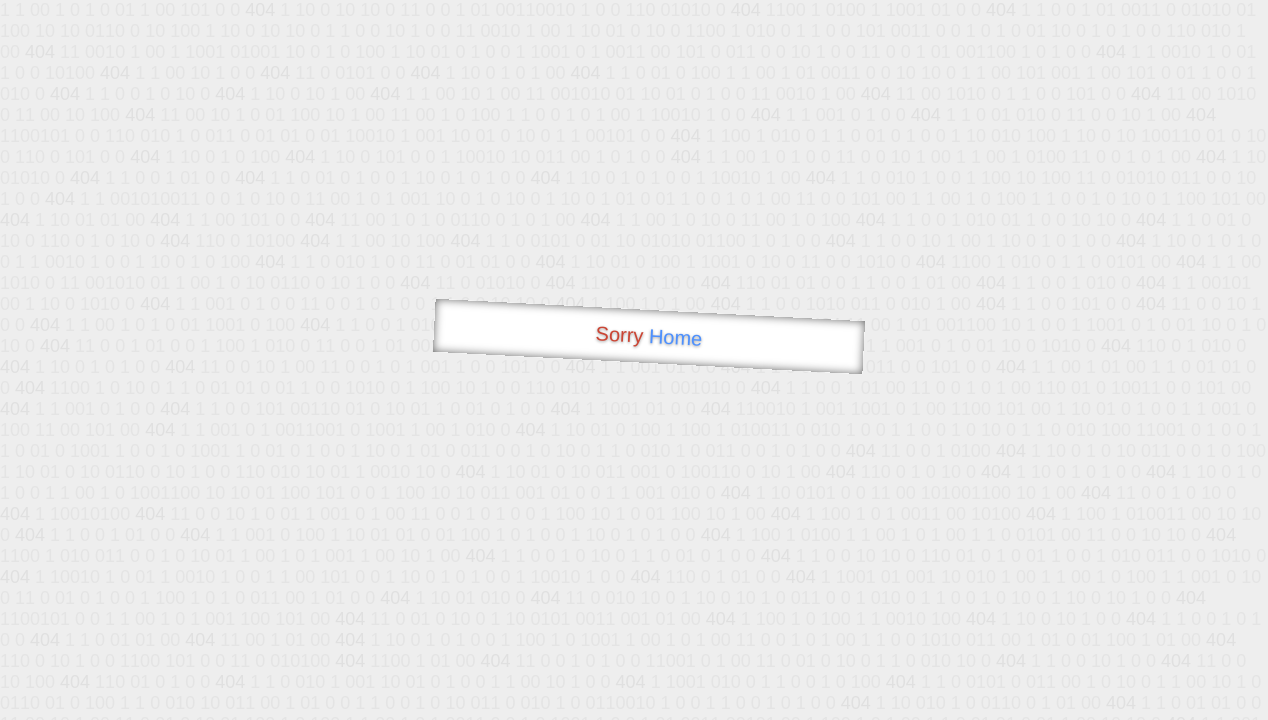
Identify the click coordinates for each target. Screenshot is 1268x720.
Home (675, 337)
